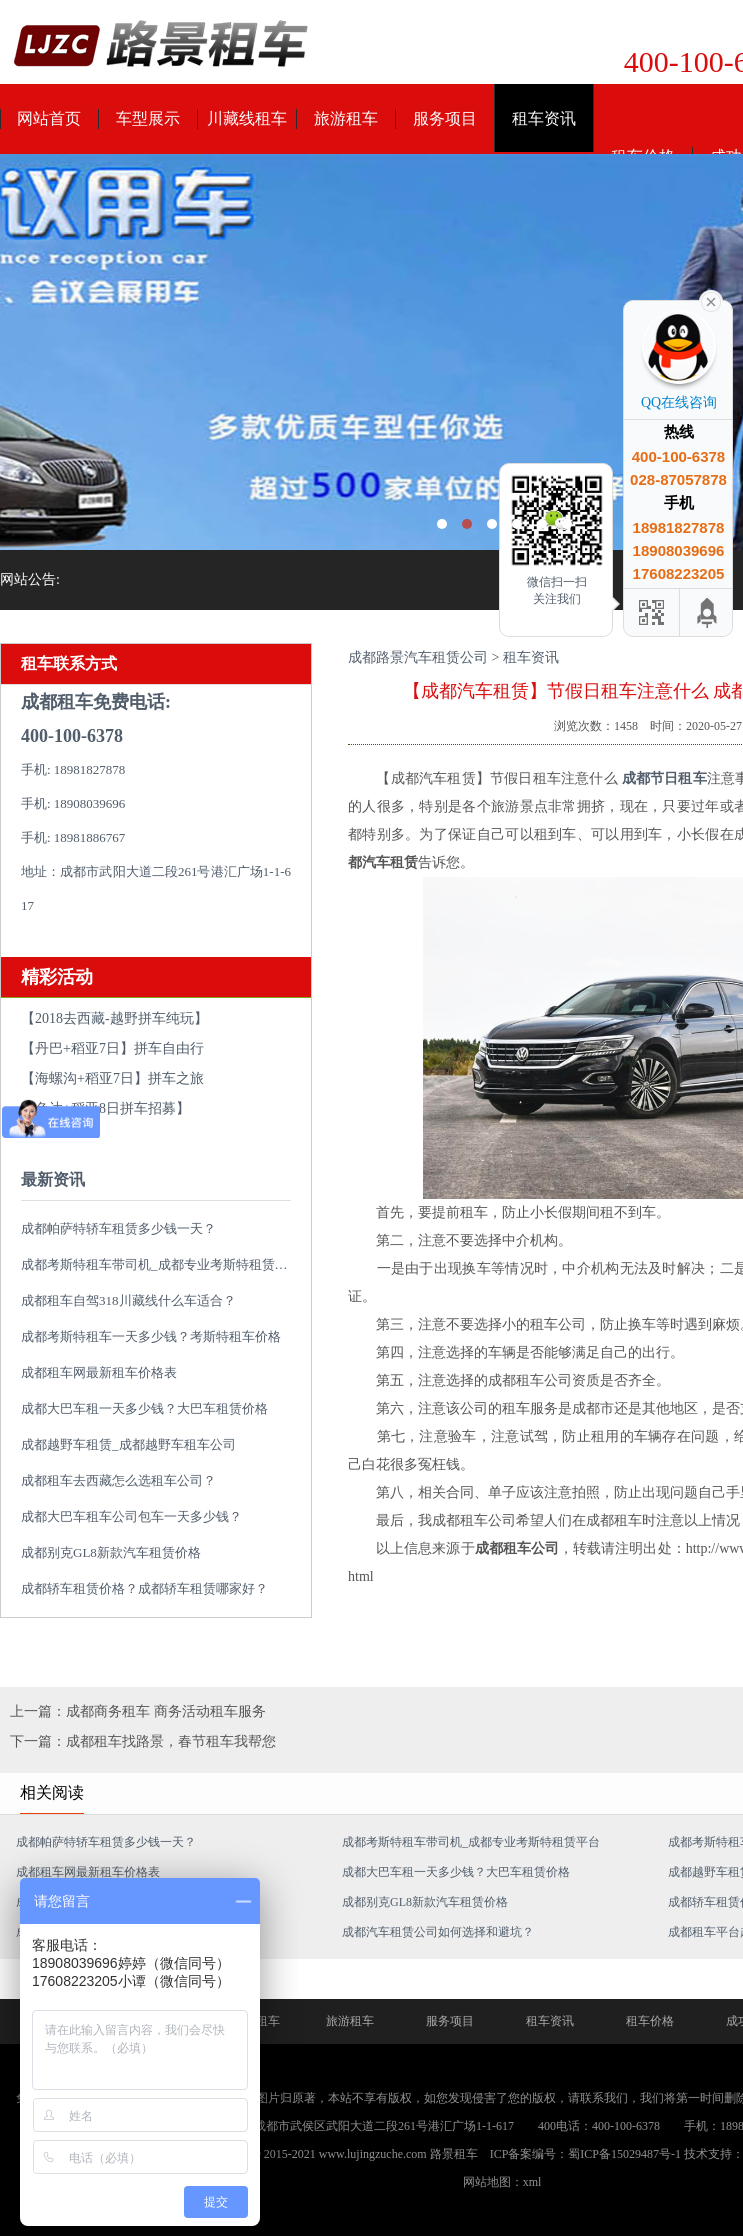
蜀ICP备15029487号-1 (624, 2154)
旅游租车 (346, 118)
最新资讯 (53, 1179)
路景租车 (454, 2154)
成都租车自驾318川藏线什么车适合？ (128, 1300)
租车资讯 (544, 118)
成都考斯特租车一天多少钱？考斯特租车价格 (151, 1336)
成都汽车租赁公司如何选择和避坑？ (438, 1932)
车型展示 (148, 118)
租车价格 (650, 2021)
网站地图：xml (502, 2182)
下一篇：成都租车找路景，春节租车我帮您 (143, 1741)
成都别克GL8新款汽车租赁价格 (111, 1552)
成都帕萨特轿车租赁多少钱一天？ (118, 1228)
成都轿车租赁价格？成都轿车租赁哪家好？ (144, 1588)
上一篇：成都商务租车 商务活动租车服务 (138, 1711)
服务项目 (445, 118)
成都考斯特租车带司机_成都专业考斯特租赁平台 (161, 1264)
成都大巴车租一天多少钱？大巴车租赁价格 (144, 1408)
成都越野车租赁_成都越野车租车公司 (128, 1444)
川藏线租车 (247, 118)
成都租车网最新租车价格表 (99, 1372)
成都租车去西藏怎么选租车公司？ (118, 1480)
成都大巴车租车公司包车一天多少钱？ (131, 1516)
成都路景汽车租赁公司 (418, 657)
